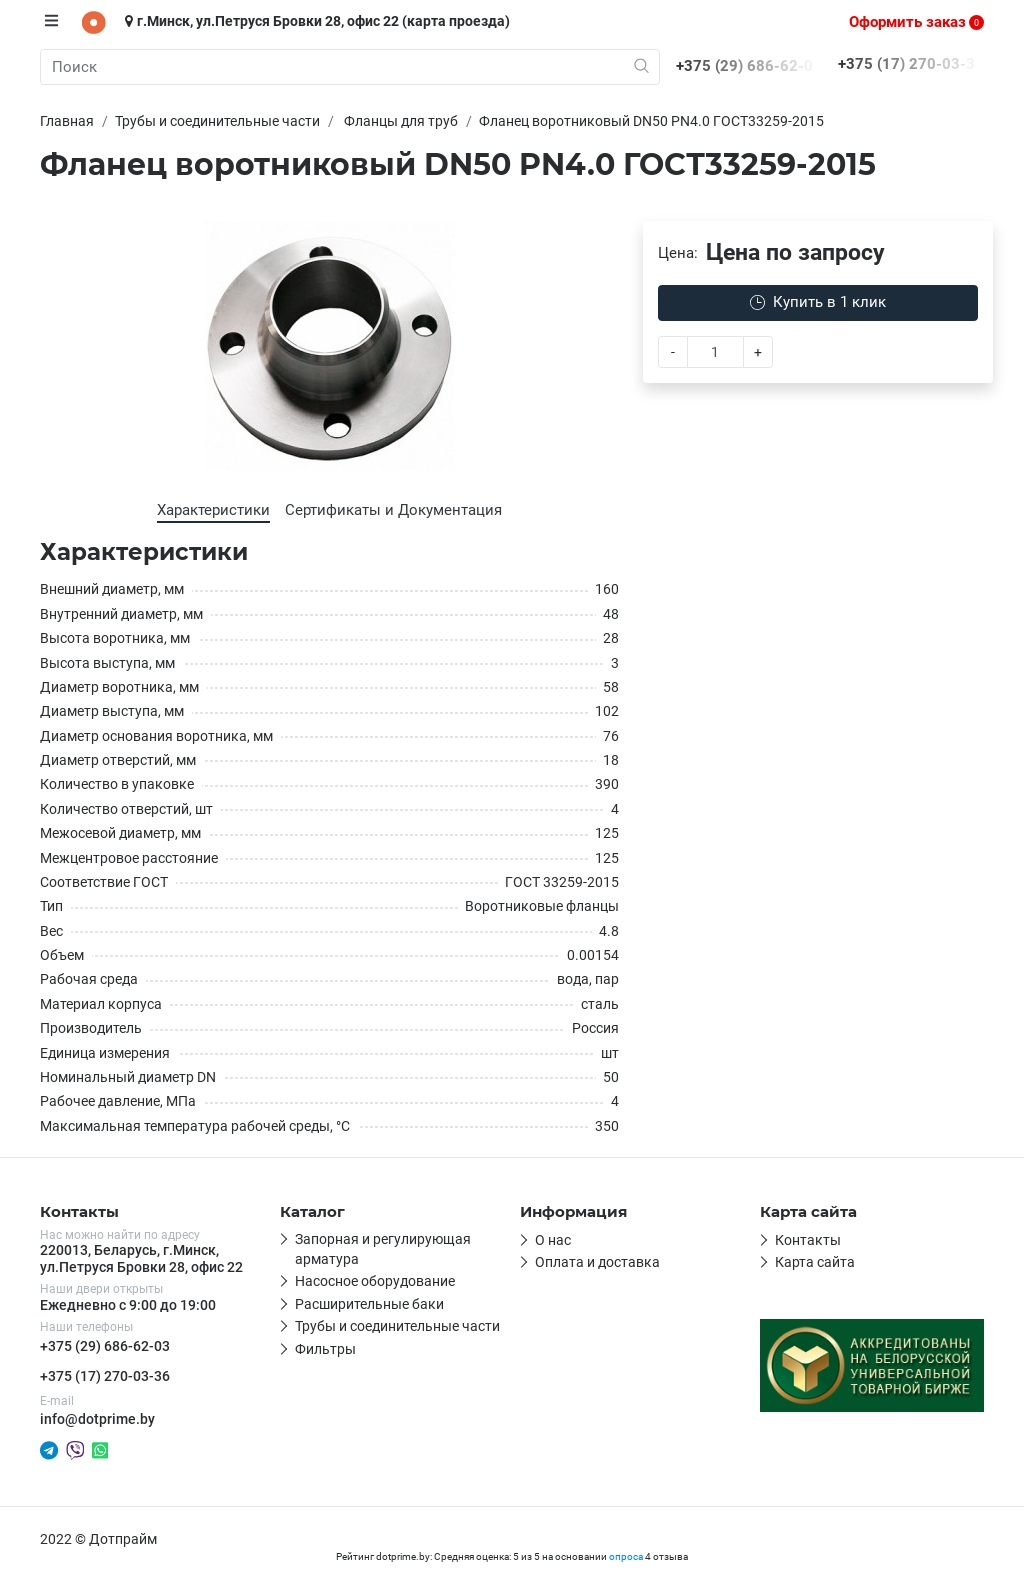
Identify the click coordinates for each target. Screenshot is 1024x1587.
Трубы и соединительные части (397, 1326)
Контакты (808, 1240)
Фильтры (325, 1349)
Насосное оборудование (375, 1281)
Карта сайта (815, 1262)
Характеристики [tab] (213, 510)
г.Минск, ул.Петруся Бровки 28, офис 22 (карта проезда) (317, 21)
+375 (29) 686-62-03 (105, 1346)
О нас (553, 1240)
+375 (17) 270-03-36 (105, 1376)
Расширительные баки (369, 1304)
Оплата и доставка (597, 1262)
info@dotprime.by (97, 1419)
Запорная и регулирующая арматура (383, 1249)
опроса (626, 1556)
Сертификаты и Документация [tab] (393, 510)
